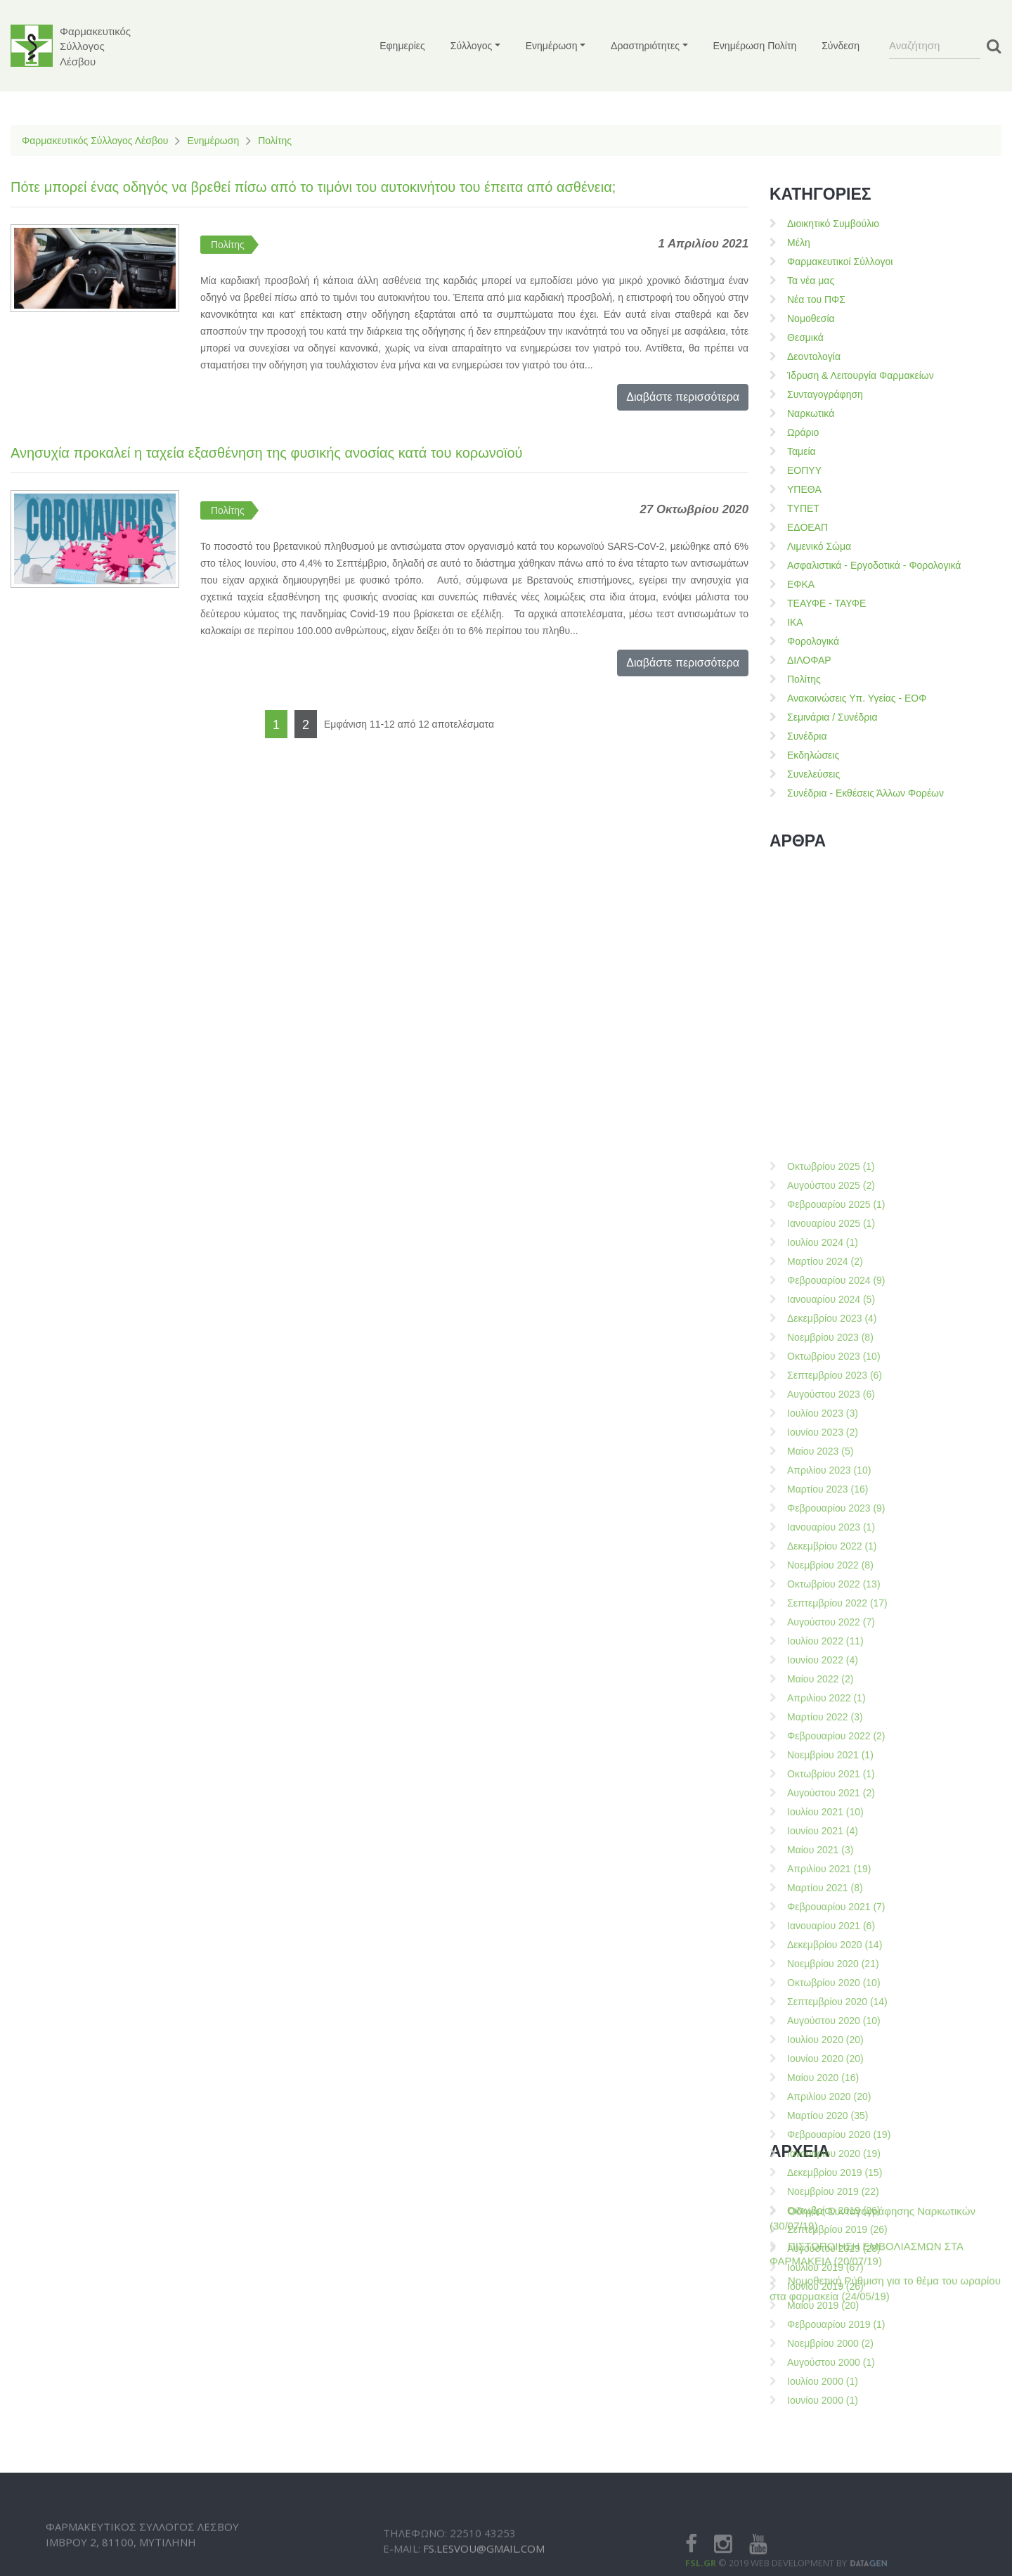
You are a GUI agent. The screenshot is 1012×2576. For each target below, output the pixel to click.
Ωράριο (803, 432)
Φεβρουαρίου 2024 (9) (836, 1603)
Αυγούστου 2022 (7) (831, 1945)
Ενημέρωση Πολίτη (755, 45)
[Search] (934, 45)
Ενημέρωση (213, 140)
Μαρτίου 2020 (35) (827, 2439)
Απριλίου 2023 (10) (829, 1793)
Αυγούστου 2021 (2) (831, 2116)
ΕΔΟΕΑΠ (807, 527)
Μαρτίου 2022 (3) (825, 2040)
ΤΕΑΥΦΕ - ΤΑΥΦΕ (826, 603)
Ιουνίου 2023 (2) (822, 1755)
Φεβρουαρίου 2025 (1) (836, 1527)
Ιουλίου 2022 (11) (825, 1964)
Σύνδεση (840, 45)
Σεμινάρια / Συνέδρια (832, 717)
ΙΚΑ (795, 622)
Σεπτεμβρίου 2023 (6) (834, 1698)
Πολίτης (275, 140)
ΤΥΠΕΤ (803, 508)
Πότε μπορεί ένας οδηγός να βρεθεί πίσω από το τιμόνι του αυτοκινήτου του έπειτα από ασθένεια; (313, 187)
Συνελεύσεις (813, 774)
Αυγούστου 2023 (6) (831, 1717)
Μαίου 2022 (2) (820, 2002)
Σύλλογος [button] (471, 45)
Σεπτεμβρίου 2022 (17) (837, 1926)
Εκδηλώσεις (813, 755)
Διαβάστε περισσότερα (682, 397)
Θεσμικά (805, 337)
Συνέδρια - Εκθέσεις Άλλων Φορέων (865, 793)
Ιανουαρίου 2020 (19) (834, 2476)
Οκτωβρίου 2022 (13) (834, 1907)
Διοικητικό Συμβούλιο (833, 223)
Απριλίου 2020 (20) (829, 2420)
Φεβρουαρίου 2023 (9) (836, 1831)
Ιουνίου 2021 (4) (822, 2154)
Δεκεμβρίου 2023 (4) (832, 1641)
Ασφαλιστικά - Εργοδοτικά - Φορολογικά (874, 565)
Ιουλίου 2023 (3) (822, 1736)
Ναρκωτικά (810, 413)
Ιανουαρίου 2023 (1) (831, 1850)
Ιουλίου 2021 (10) (825, 2135)
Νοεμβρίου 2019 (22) (833, 2514)
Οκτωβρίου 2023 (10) (834, 1679)
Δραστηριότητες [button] (645, 45)
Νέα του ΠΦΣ (816, 299)
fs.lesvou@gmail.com (484, 2565)
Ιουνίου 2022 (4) (822, 1983)
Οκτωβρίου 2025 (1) (831, 1489)
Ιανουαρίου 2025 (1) (831, 1546)
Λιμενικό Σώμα (819, 546)
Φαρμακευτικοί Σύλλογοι (840, 261)
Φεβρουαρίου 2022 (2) (836, 2059)
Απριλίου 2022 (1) (826, 2021)
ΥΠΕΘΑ (804, 489)
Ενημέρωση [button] (552, 45)
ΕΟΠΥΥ (804, 470)
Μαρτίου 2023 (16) (827, 1812)
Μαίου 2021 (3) (820, 2173)
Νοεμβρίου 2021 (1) (830, 2078)
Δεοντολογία (814, 356)
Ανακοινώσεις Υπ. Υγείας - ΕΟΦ (856, 698)
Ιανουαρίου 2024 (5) (831, 1622)
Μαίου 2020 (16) (823, 2401)
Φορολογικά (813, 641)
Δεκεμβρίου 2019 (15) (834, 2495)
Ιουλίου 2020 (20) (825, 2363)
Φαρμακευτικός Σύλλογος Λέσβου (95, 140)
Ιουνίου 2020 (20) (825, 2382)
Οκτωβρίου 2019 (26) (834, 2533)
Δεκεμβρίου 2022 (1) (832, 1869)
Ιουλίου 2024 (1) (822, 1565)
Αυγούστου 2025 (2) (831, 1508)
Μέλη (798, 242)
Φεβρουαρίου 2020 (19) (838, 2458)
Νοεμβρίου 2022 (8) (830, 1888)
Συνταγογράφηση (825, 394)
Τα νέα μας (810, 280)
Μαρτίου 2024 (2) (825, 1584)
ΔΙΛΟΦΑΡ (809, 660)
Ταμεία (801, 451)
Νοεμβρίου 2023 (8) (830, 1660)
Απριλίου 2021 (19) (829, 2192)
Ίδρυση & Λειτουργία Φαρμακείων (860, 375)
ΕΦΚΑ (801, 584)
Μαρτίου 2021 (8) (825, 2211)
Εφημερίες (402, 45)
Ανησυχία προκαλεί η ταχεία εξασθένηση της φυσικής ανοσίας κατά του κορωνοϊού (267, 453)
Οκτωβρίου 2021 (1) (831, 2097)
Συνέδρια (807, 736)
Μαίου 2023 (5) (820, 1774)
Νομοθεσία (811, 318)
